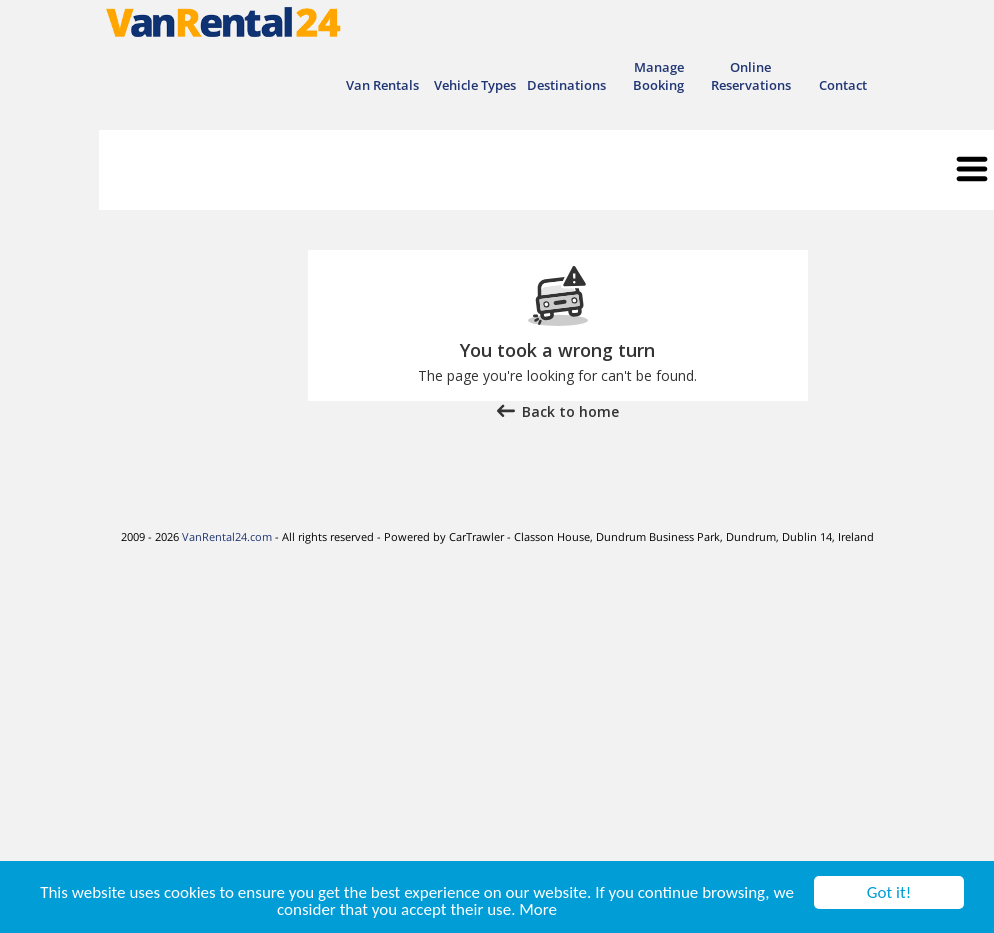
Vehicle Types (475, 85)
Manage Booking (658, 76)
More (538, 910)
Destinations (566, 85)
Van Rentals (382, 85)
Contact (843, 85)
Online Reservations (751, 76)
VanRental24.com (227, 537)
